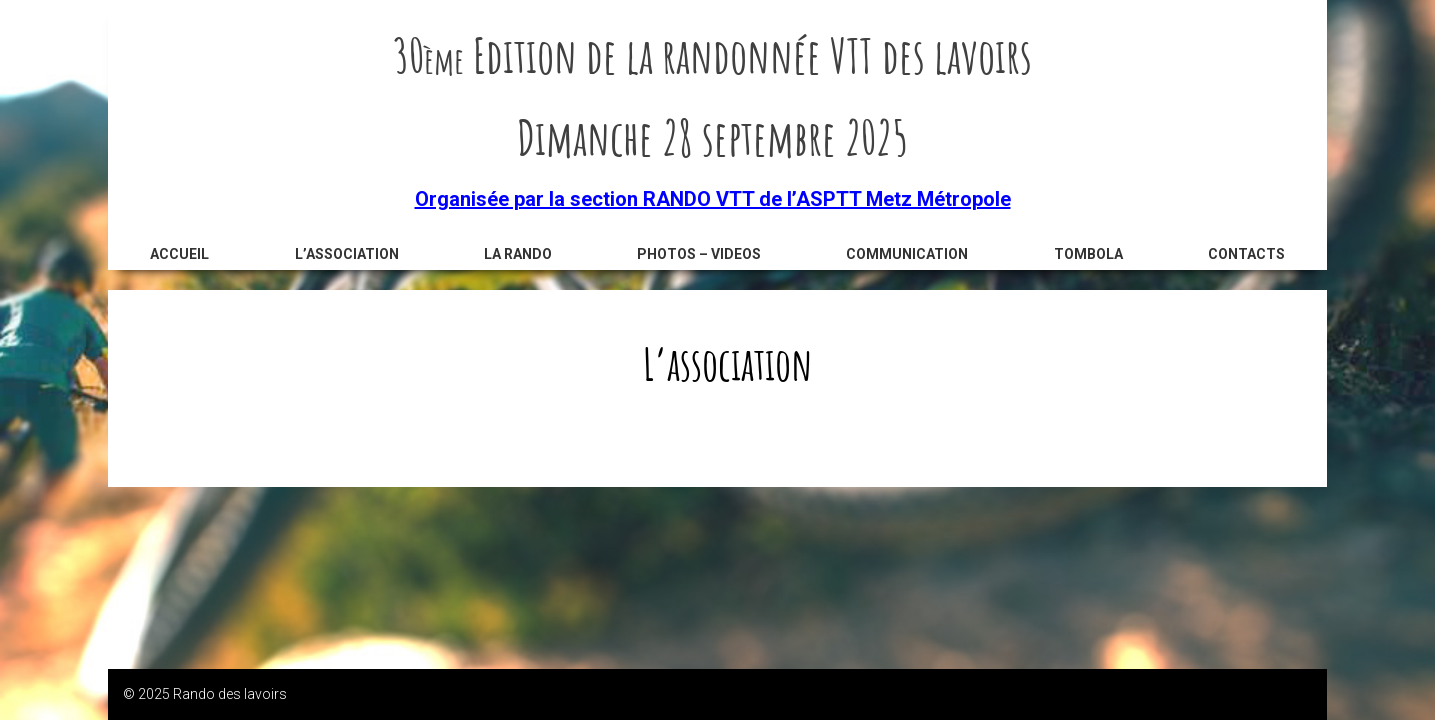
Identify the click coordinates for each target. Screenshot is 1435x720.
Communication (907, 254)
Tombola (1088, 254)
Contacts (1246, 254)
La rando (518, 254)
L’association (347, 254)
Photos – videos (699, 254)
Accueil (179, 254)
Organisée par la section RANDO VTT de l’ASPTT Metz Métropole (713, 199)
